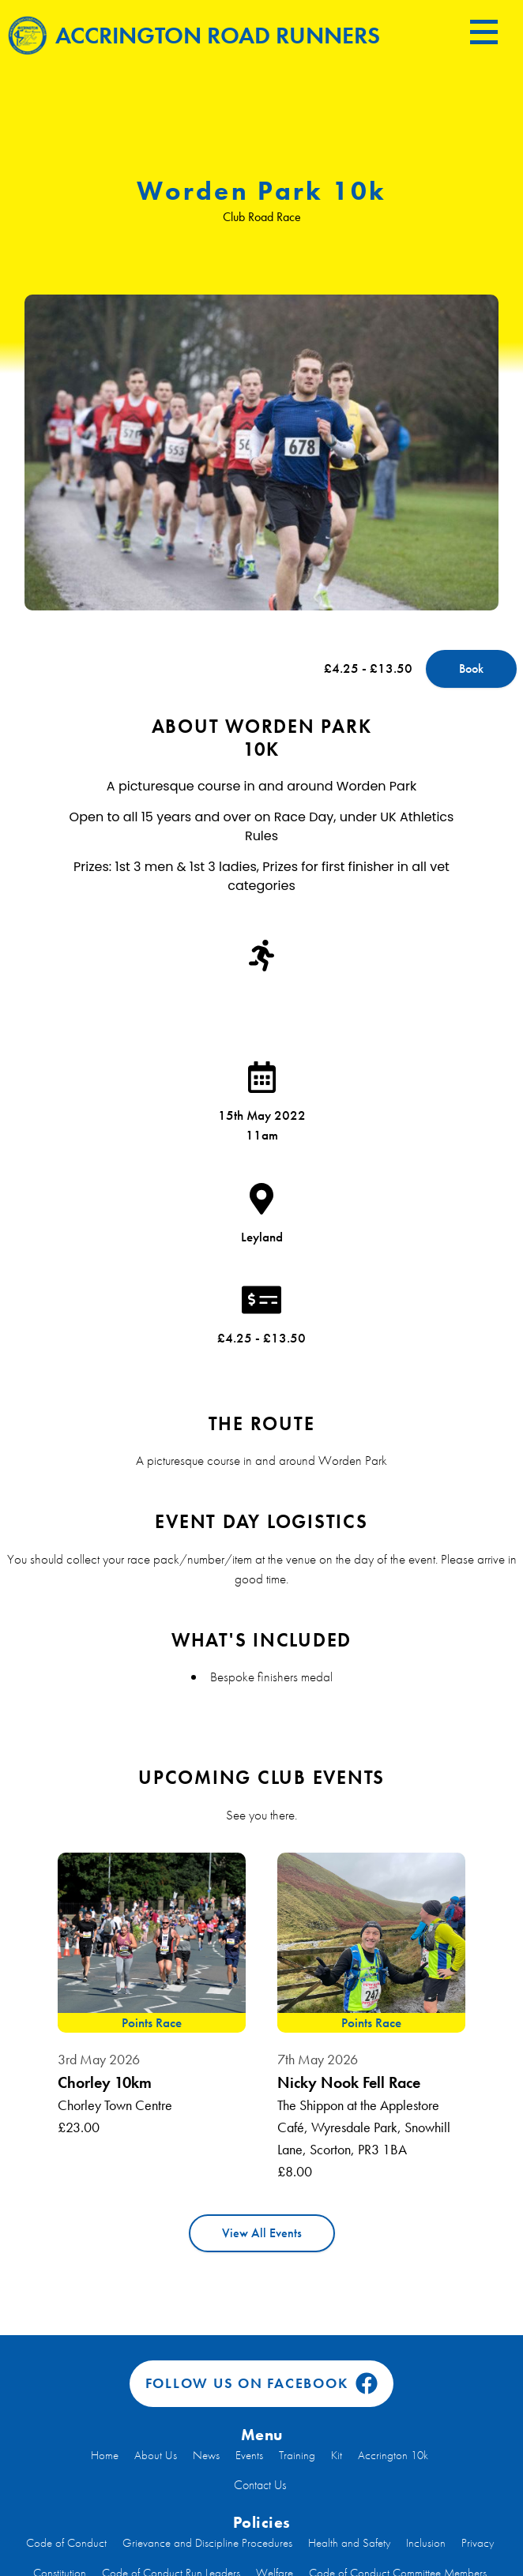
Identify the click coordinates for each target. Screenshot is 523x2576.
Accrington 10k (393, 2455)
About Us (155, 2455)
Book (471, 668)
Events (249, 2455)
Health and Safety (349, 2543)
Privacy (477, 2543)
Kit (336, 2455)
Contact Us (260, 2484)
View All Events (262, 2233)
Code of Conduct (66, 2543)
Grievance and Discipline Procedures (207, 2543)
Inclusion (426, 2543)
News (206, 2455)
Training (297, 2455)
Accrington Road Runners (194, 34)
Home (105, 2455)
